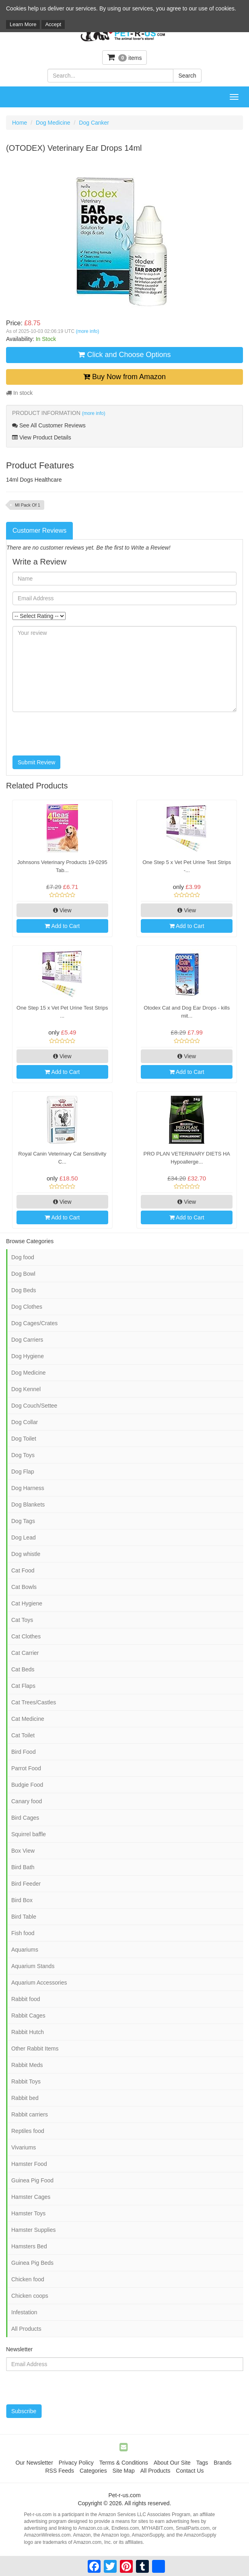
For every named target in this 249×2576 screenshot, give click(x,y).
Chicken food (27, 2279)
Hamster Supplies (33, 2230)
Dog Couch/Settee (34, 1405)
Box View (23, 1850)
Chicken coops (29, 2296)
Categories (93, 2470)
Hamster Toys (28, 2213)
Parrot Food (26, 1768)
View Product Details (41, 437)
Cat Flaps (23, 1686)
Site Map (124, 2470)
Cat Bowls (24, 1587)
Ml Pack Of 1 (27, 505)
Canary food (26, 1801)
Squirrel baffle (28, 1834)
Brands (222, 2462)
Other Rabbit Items (35, 2048)
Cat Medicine (27, 1719)
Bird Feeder (26, 1883)
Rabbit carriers (29, 2114)
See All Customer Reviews (49, 425)
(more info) (87, 331)
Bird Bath (23, 1867)
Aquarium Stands (32, 1966)
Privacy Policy (76, 2462)
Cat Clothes (26, 1636)
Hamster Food (29, 2164)
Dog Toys (23, 1455)
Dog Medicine (53, 122)
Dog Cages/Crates (34, 1323)
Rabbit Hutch (27, 2032)
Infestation (24, 2312)
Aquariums (24, 1949)
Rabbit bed (25, 2098)
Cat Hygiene (26, 1603)
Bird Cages (25, 1817)
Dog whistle (25, 1554)
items (124, 57)
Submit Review (36, 762)
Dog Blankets (28, 1504)
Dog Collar (24, 1422)
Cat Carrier (25, 1653)
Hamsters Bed (29, 2246)
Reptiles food (27, 2131)
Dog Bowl (23, 1274)
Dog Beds (23, 1290)
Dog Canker (94, 122)
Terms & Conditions (123, 2462)
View (62, 910)
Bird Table (23, 1916)
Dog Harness (27, 1488)
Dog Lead (23, 1537)
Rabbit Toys (26, 2081)
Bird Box (22, 1900)
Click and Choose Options (124, 355)
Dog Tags (23, 1521)
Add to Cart (62, 926)
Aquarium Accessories (39, 1982)
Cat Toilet (23, 1735)
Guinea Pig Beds (32, 2263)
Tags (202, 2462)
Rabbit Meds (27, 2065)
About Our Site (172, 2462)
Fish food (23, 1933)
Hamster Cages (30, 2197)
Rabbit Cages (28, 2015)
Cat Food (23, 1570)
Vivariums (23, 2147)
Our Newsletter (34, 2462)
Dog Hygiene (27, 1356)
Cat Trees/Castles (33, 1702)
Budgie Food (27, 1785)
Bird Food (23, 1752)
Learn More (23, 24)
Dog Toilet (23, 1438)
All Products (26, 2329)
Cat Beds (23, 1669)
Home (19, 122)
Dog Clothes (26, 1306)
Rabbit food (25, 1999)
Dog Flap (22, 1471)
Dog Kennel (26, 1389)
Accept (53, 24)
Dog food (22, 1257)
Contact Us (190, 2470)
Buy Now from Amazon (124, 377)
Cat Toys (22, 1620)
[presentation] (73, 733)
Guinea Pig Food (32, 2180)
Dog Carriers (27, 1339)
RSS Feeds (59, 2470)
